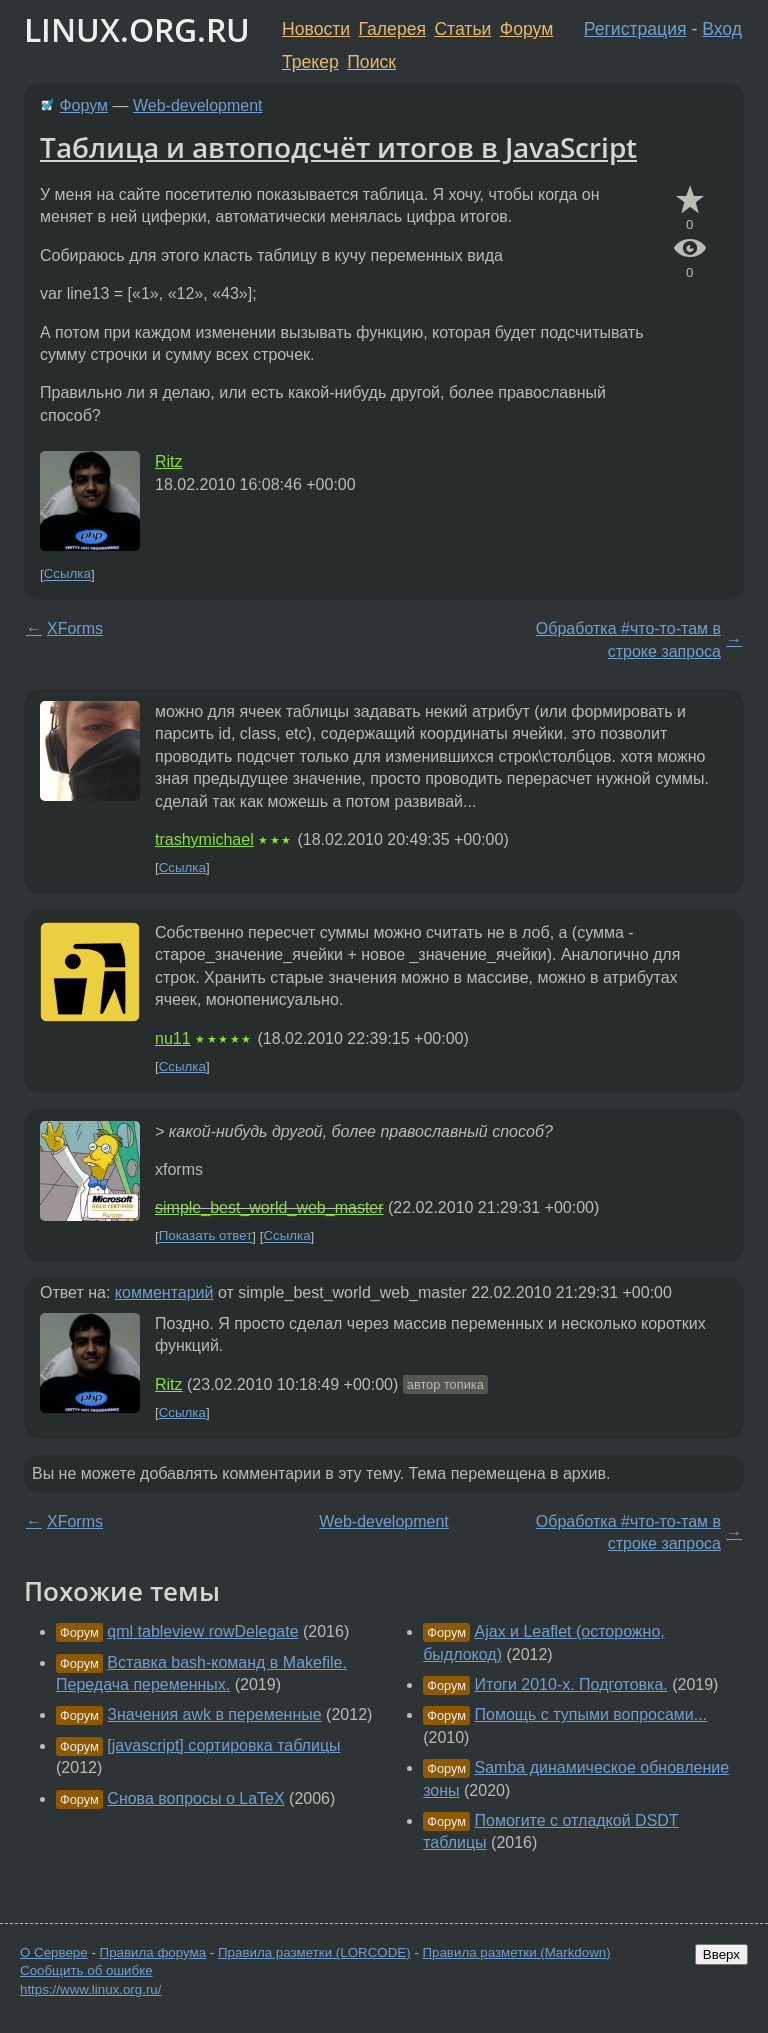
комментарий (164, 1292)
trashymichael (204, 839)
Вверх (721, 1954)
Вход (722, 29)
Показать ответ (206, 1236)
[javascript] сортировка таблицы (223, 1745)
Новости (316, 29)
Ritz (169, 461)
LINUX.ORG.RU (137, 29)
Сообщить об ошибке (86, 1970)
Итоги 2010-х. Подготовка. (571, 1684)
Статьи (462, 29)
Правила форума (153, 1952)
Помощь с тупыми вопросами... (591, 1714)
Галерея (392, 29)
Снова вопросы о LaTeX (195, 1798)
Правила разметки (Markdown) (516, 1952)
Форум (526, 29)
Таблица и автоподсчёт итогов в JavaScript (338, 147)
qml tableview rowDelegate (202, 1631)
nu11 (173, 1038)
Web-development (198, 105)
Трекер (310, 62)
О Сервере (54, 1952)
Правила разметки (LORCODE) (314, 1952)
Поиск (371, 62)
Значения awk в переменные (214, 1714)
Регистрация (635, 29)
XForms (75, 628)
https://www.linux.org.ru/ (90, 1989)
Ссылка (67, 574)
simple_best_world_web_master (269, 1207)
